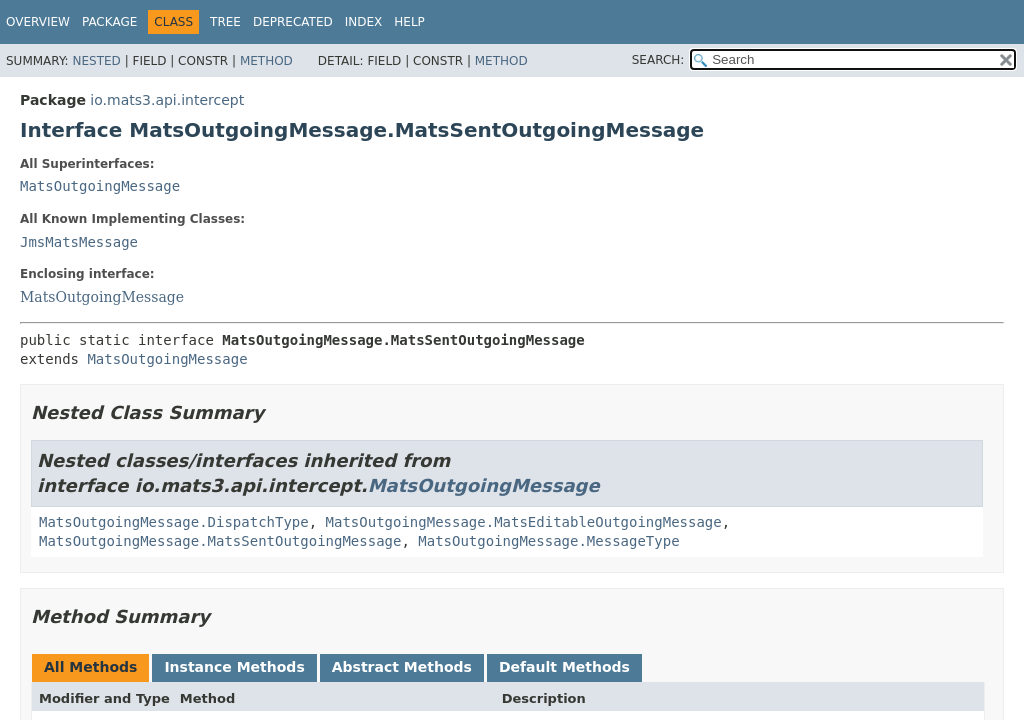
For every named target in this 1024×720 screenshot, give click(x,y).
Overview (38, 22)
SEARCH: (658, 60)
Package (109, 22)
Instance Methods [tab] (234, 667)
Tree (225, 22)
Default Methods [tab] (564, 667)
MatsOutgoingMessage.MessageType (548, 541)
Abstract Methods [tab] (402, 667)
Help (409, 22)
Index (364, 22)
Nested (96, 61)
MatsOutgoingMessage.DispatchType (174, 522)
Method (266, 61)
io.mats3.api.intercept (167, 100)
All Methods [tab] (90, 667)
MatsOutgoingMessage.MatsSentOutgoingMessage (220, 541)
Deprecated (293, 22)
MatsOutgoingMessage (100, 186)
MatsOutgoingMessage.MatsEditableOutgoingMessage (524, 522)
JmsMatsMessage (79, 242)
